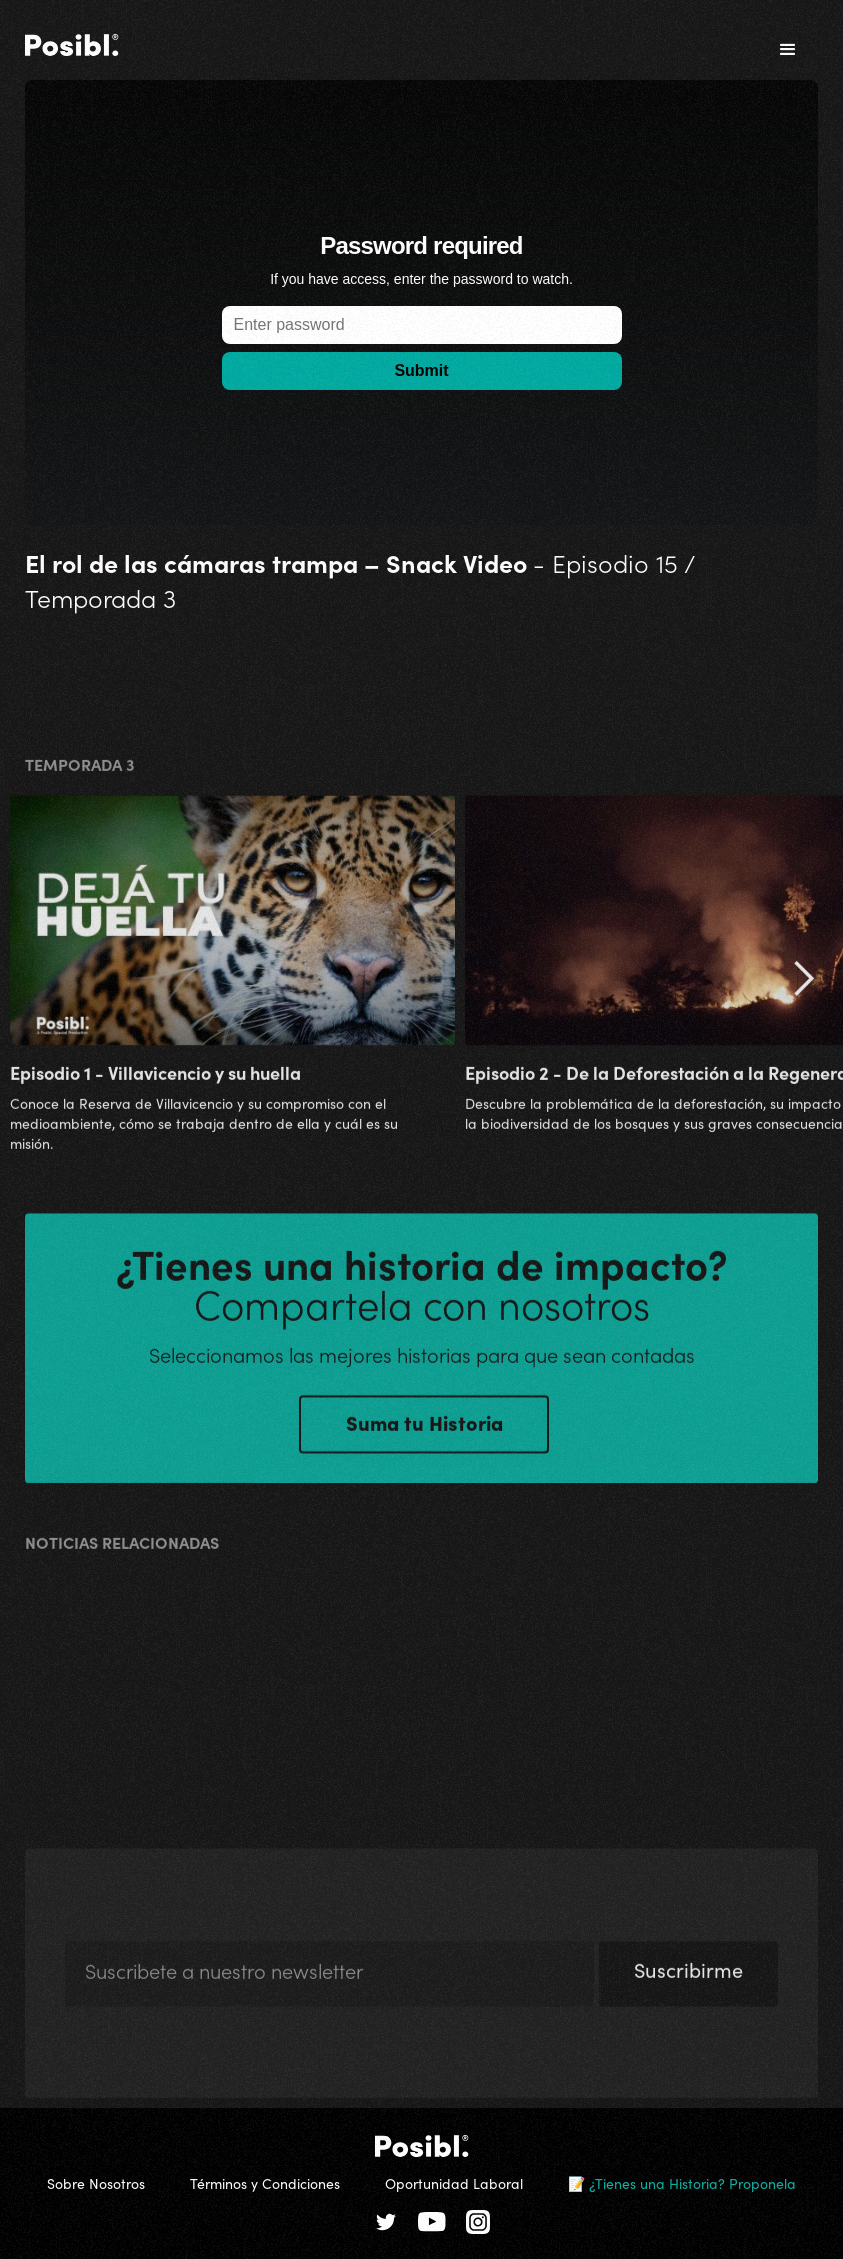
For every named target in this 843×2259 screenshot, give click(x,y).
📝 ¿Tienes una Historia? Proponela (682, 2183)
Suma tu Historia (424, 1430)
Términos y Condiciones (265, 2183)
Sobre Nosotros (96, 2183)
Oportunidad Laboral (454, 2183)
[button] (788, 50)
